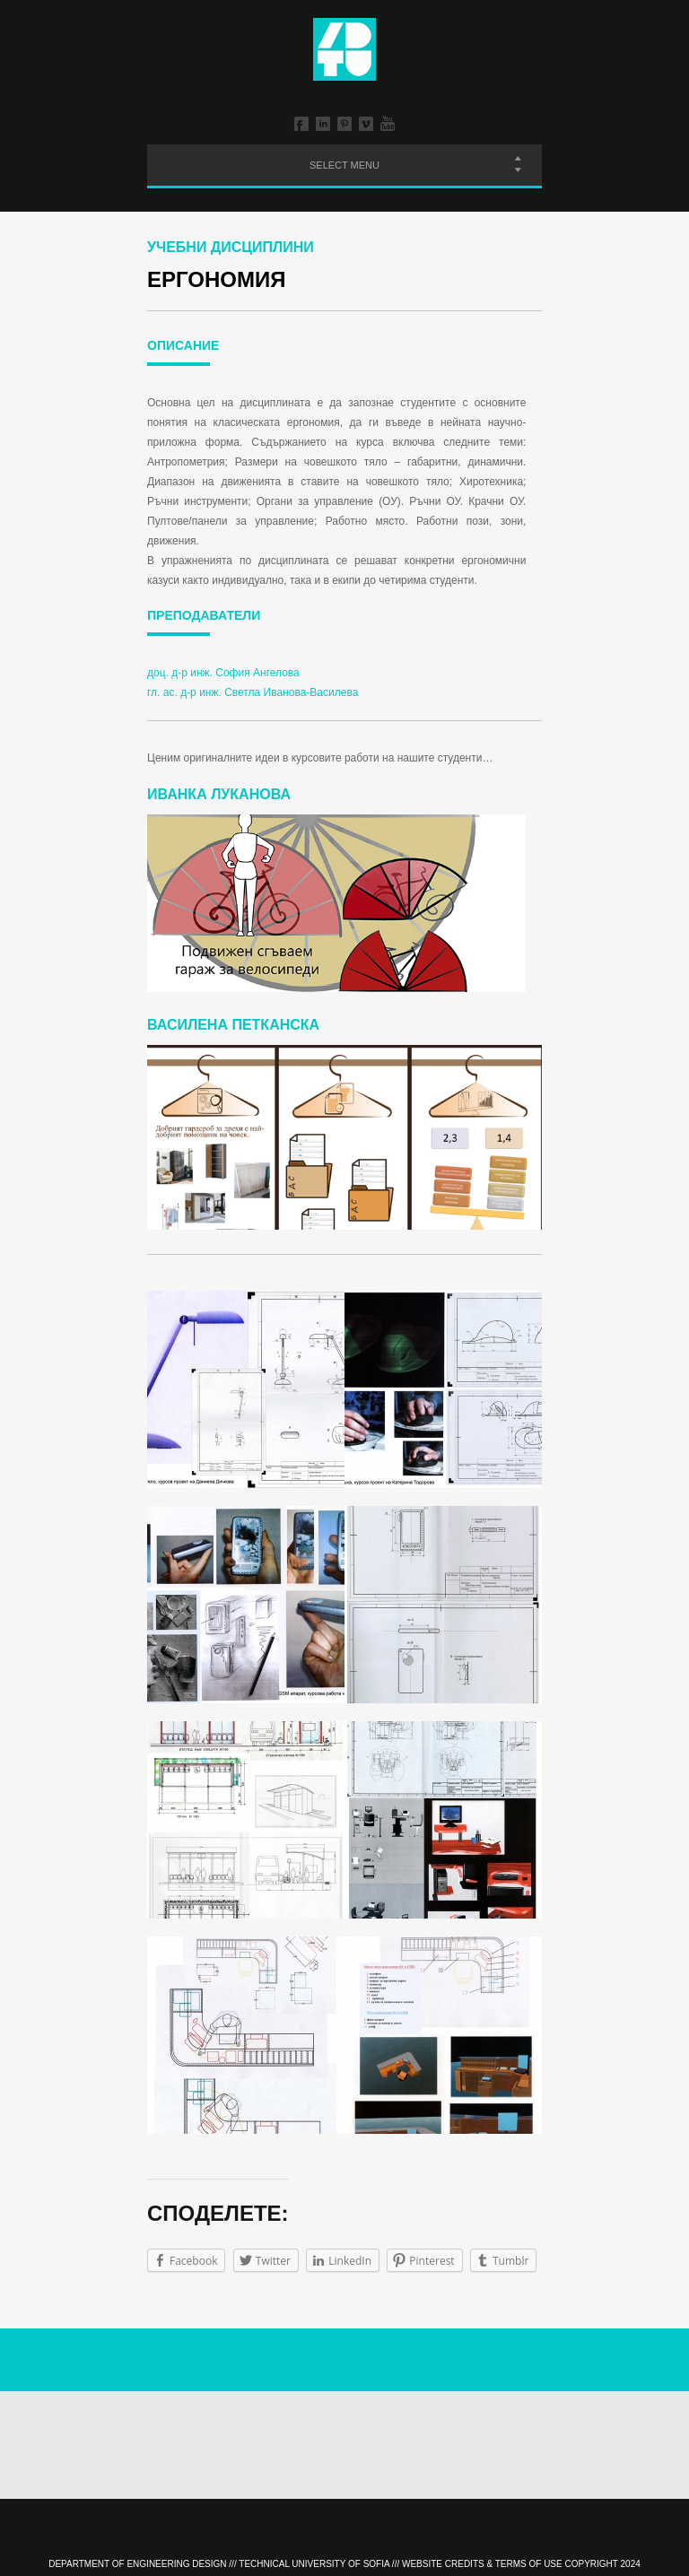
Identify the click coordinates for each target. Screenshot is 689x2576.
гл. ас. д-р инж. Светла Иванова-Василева (252, 692)
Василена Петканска (233, 1024)
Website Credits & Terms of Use (482, 2564)
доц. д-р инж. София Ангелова (223, 672)
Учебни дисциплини (230, 247)
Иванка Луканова (219, 794)
